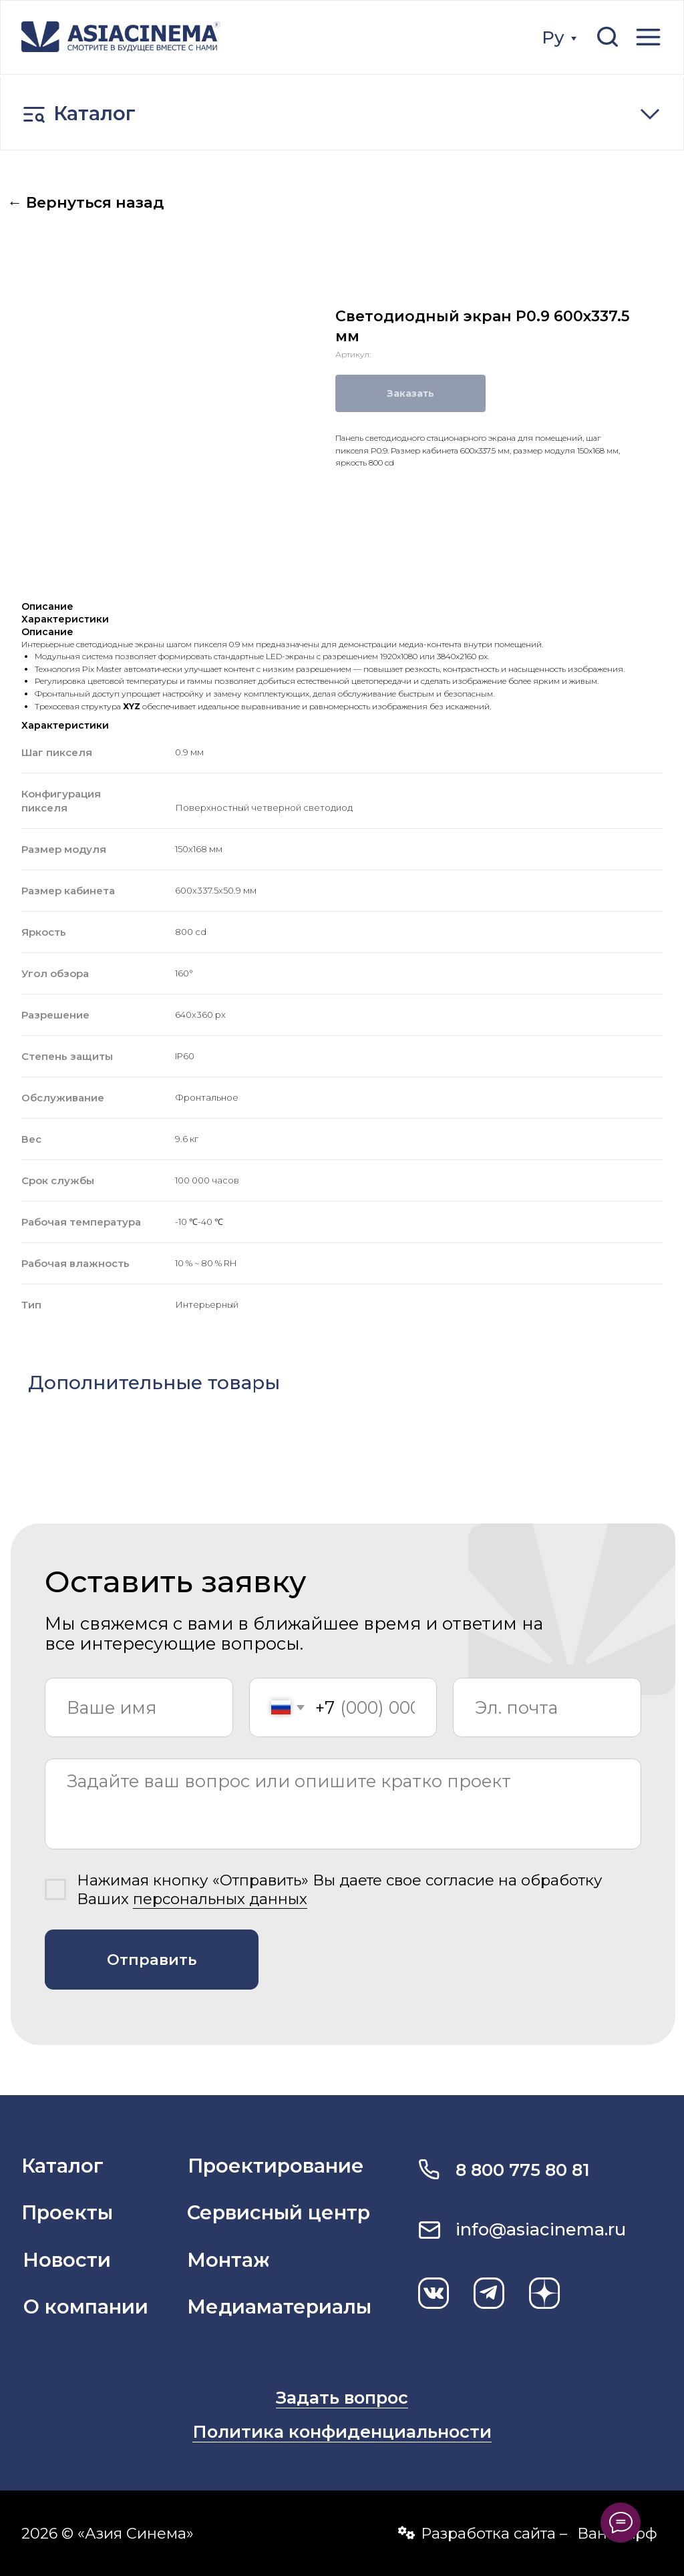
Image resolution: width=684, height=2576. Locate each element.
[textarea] (343, 1804)
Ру (553, 37)
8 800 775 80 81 (523, 2169)
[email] (547, 1708)
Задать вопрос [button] (342, 2397)
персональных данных (220, 1898)
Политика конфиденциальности (342, 2431)
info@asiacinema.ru (541, 2229)
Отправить (151, 1959)
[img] (120, 36)
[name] (139, 1708)
